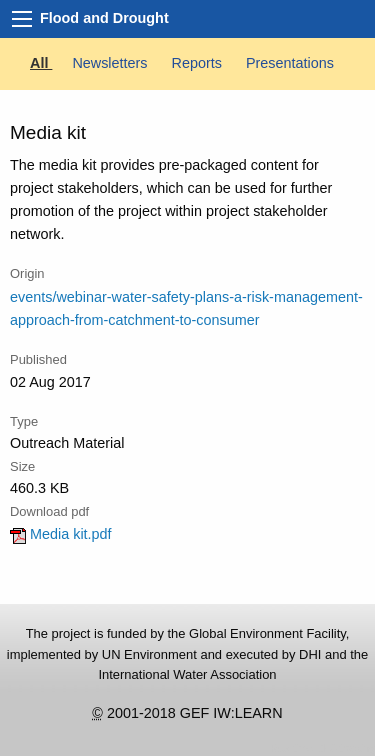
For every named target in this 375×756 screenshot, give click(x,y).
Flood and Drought (104, 18)
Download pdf (49, 511)
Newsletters (111, 63)
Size (22, 466)
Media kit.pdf (61, 534)
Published (38, 359)
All (41, 63)
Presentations (290, 63)
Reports (199, 63)
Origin (27, 273)
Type (24, 421)
